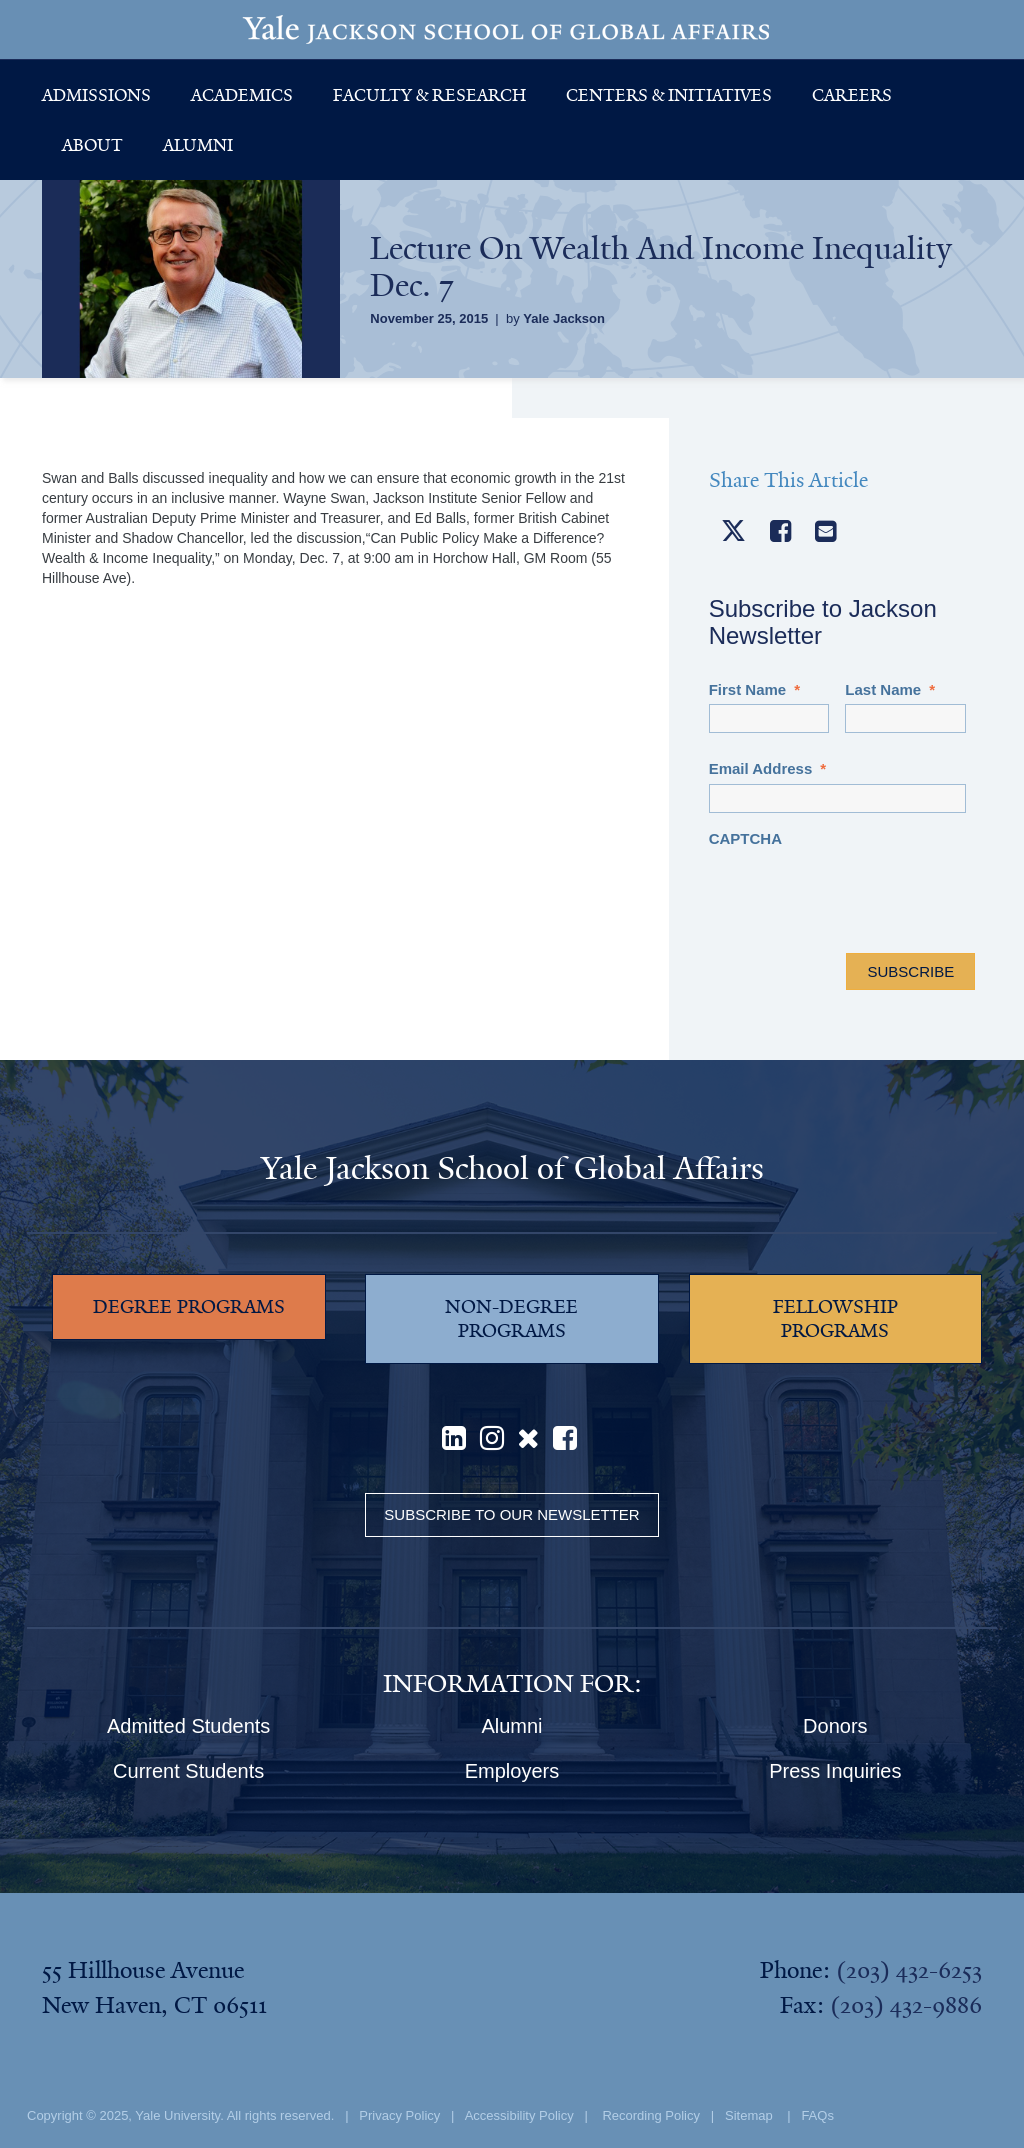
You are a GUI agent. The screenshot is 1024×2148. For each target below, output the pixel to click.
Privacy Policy (399, 2115)
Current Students (188, 1771)
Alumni (198, 145)
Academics (242, 95)
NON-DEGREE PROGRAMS (511, 1319)
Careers (852, 95)
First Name (754, 689)
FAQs (817, 2115)
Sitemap (749, 2115)
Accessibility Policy (519, 2115)
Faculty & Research (429, 95)
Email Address (768, 768)
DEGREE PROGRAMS (189, 1307)
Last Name (890, 689)
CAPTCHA (745, 838)
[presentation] (861, 892)
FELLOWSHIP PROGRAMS (835, 1319)
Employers (512, 1771)
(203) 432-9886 (906, 2005)
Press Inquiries (835, 1771)
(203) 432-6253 (909, 1970)
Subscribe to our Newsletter (511, 1514)
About (92, 145)
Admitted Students (188, 1726)
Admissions (96, 95)
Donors (835, 1726)
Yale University (177, 2115)
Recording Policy (651, 2115)
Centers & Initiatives (669, 95)
